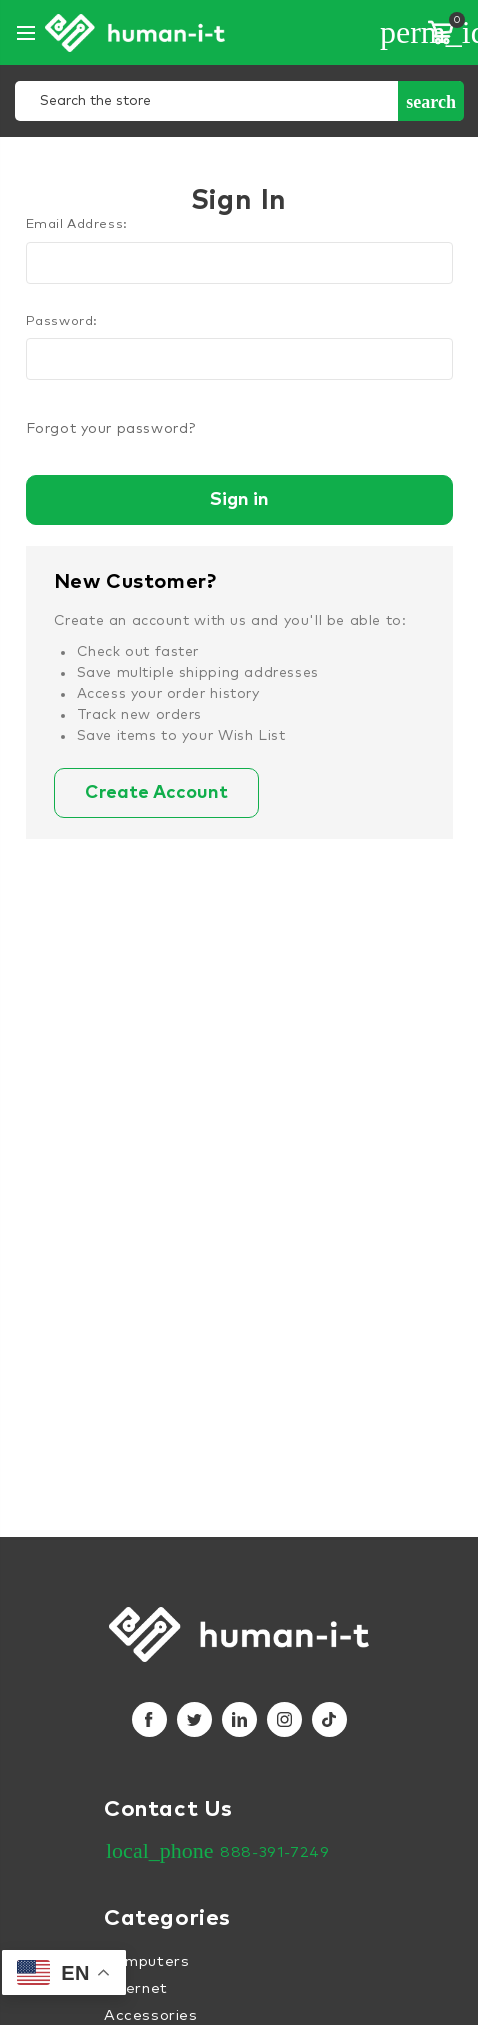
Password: (62, 321)
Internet (136, 1988)
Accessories (151, 2015)
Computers (146, 1961)
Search (431, 102)
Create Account (156, 793)
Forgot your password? (111, 429)
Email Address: (77, 224)
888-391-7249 (274, 1852)
